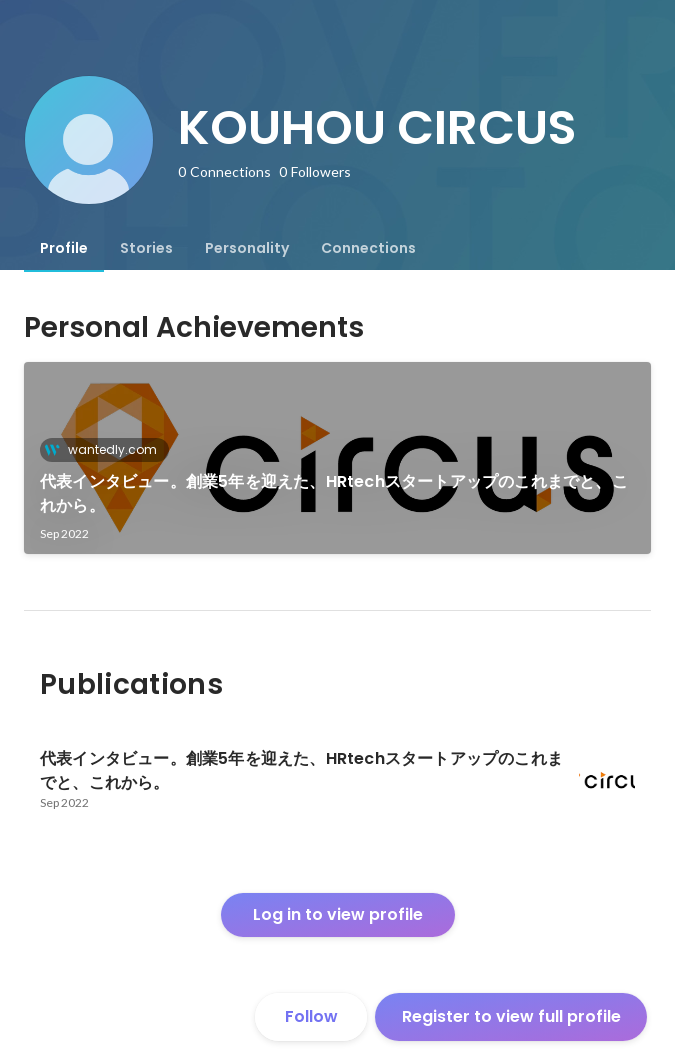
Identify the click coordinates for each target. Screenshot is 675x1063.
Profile (64, 248)
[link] (337, 458)
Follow (311, 1016)
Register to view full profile (511, 1016)
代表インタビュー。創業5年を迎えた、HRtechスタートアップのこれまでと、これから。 (334, 493)
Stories (146, 248)
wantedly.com (106, 449)
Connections (368, 248)
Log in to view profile (338, 914)
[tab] (64, 248)
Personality (247, 248)
